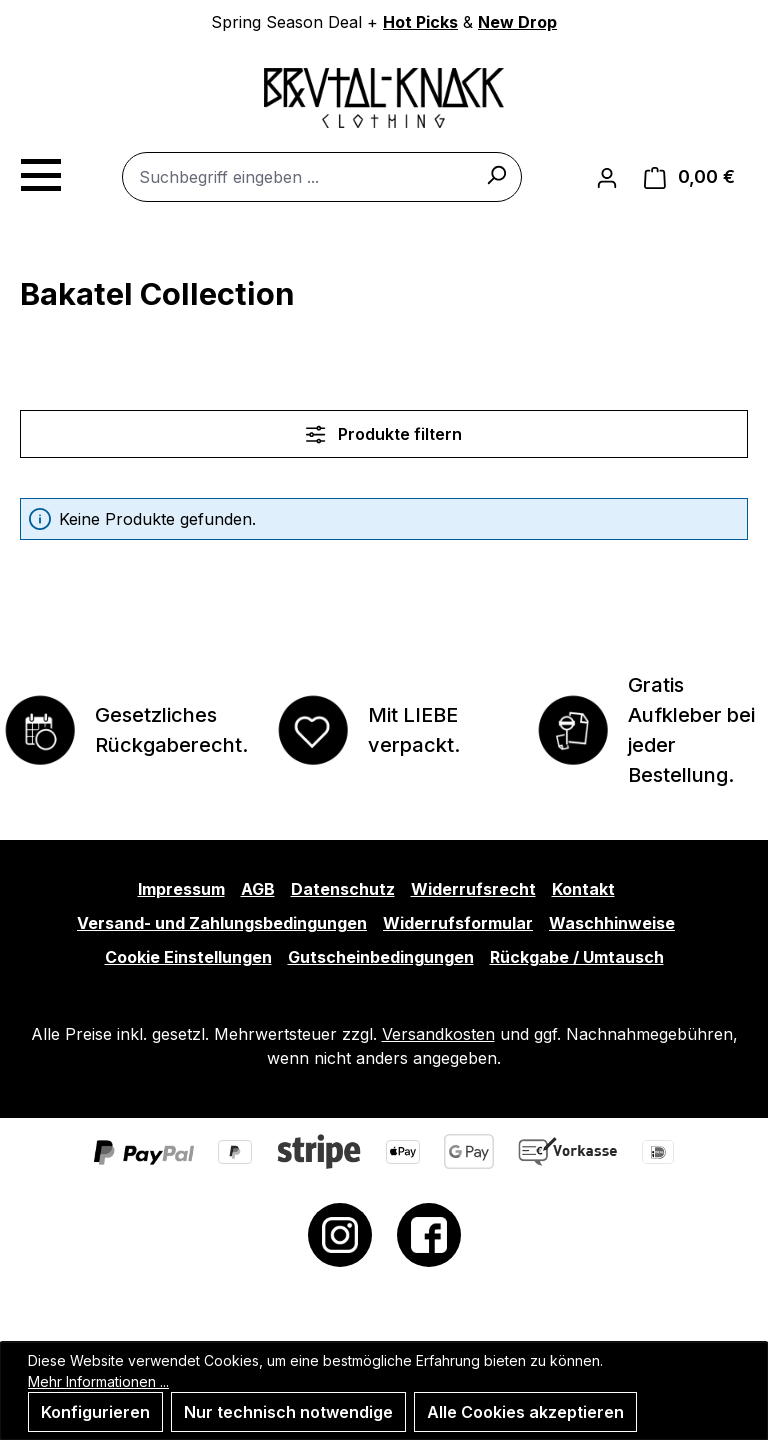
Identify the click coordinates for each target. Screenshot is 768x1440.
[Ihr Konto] (607, 177)
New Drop (517, 22)
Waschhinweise (612, 923)
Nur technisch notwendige (288, 1412)
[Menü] (40, 172)
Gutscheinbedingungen (381, 957)
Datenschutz (343, 889)
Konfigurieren (95, 1412)
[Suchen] (496, 174)
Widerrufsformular (458, 923)
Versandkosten (438, 1034)
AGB (258, 889)
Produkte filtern (383, 434)
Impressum (181, 889)
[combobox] (322, 177)
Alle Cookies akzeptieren (525, 1412)
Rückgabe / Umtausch (577, 957)
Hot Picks (420, 22)
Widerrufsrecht (473, 889)
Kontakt (583, 889)
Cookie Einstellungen (188, 957)
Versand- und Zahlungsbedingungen (222, 923)
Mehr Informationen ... (98, 1381)
